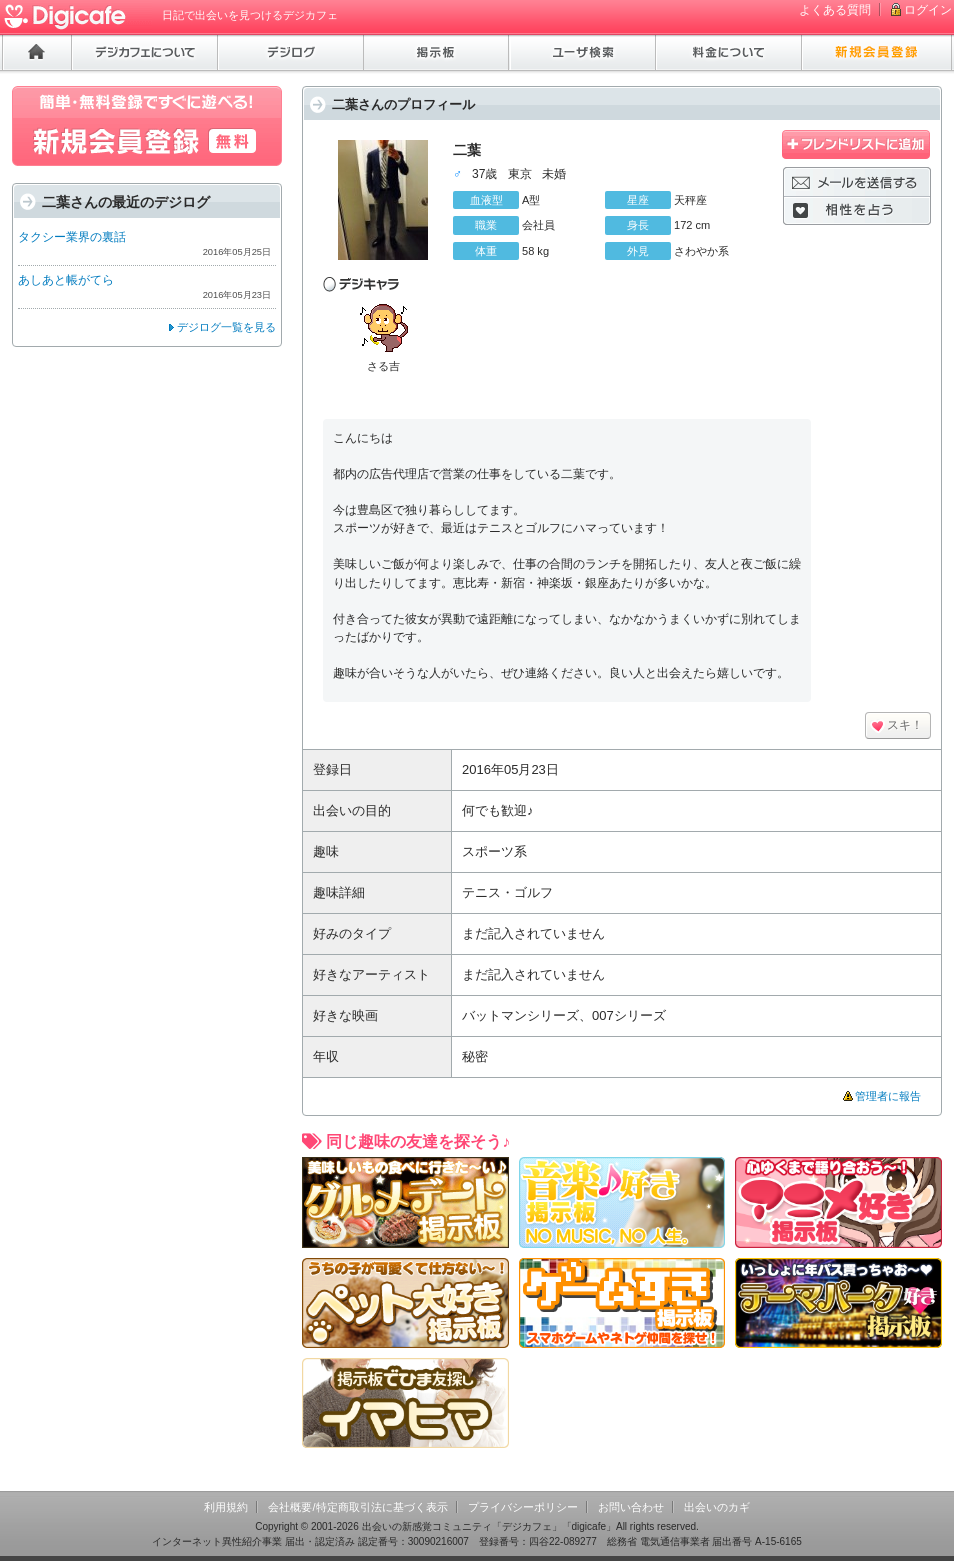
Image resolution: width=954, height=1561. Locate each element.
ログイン (928, 10)
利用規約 (226, 1507)
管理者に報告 (888, 1096)
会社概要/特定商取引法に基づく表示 (357, 1507)
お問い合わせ (631, 1507)
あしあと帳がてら (66, 280)
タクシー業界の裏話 (72, 237)
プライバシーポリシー (523, 1507)
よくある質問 (835, 10)
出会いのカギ (717, 1507)
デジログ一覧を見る (226, 327)
